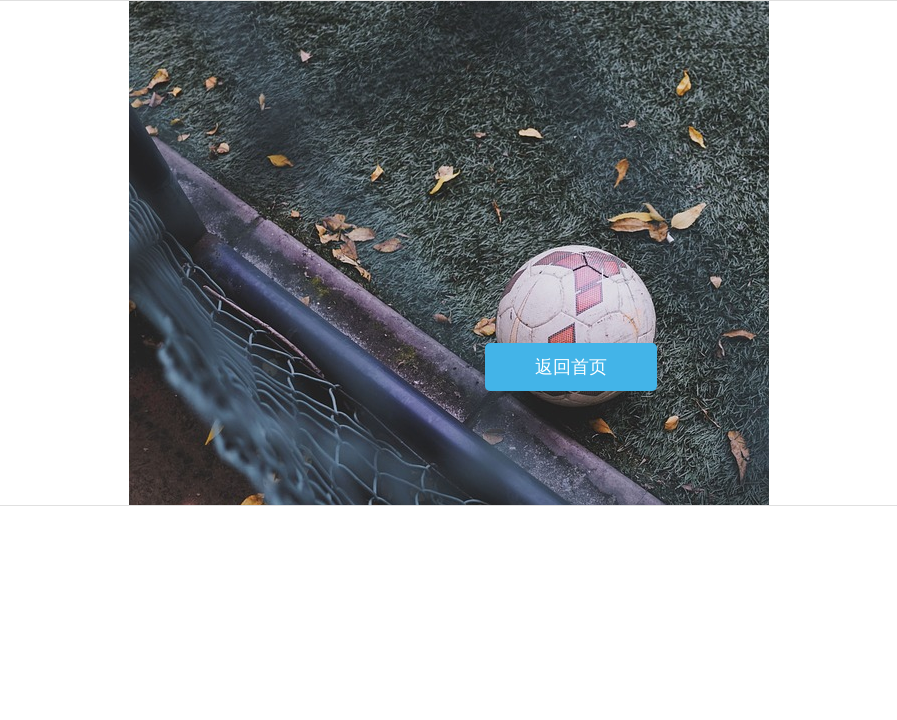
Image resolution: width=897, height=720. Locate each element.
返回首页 (571, 367)
